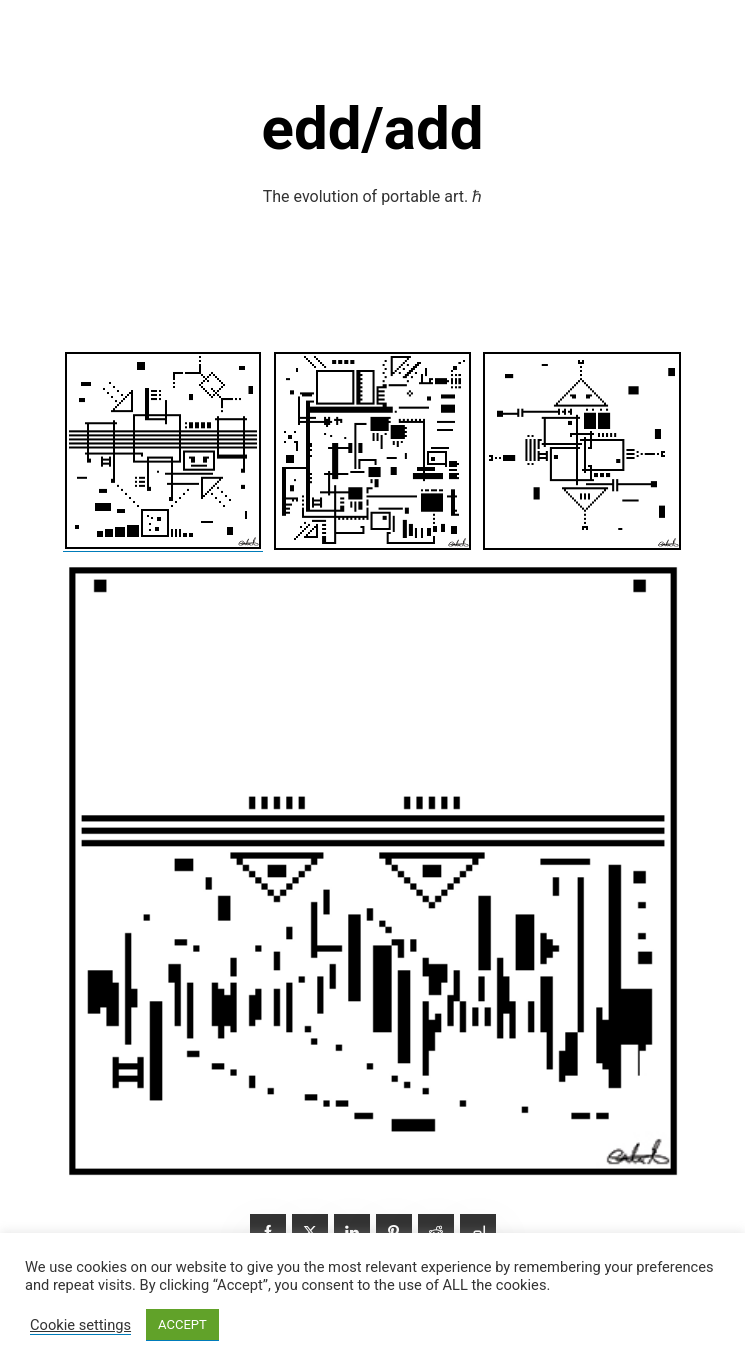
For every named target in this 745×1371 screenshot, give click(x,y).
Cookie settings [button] (80, 1325)
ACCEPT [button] (182, 1324)
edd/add (373, 128)
